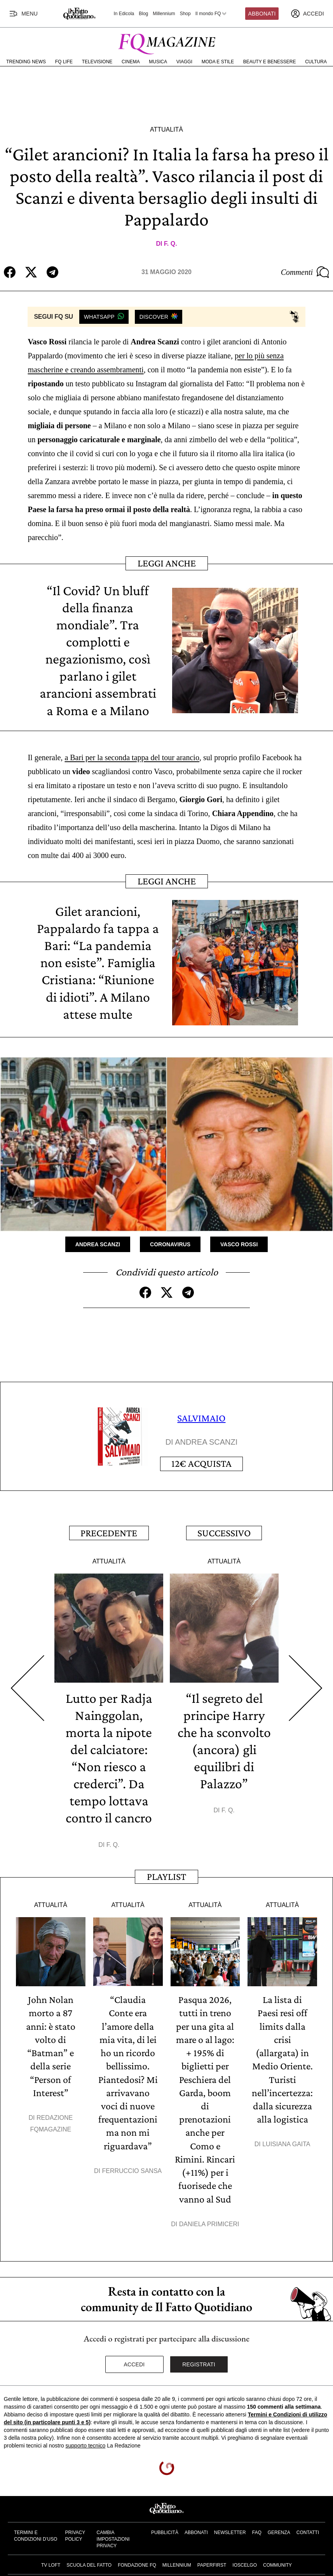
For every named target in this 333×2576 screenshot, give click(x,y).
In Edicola (124, 13)
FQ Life (64, 61)
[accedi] (307, 13)
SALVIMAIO (201, 1417)
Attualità (166, 129)
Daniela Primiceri (209, 2221)
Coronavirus (170, 1244)
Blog (143, 13)
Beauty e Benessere (269, 61)
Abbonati (262, 13)
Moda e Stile (218, 61)
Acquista (201, 1463)
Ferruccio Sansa (132, 2168)
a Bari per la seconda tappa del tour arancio (132, 757)
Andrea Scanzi (97, 1244)
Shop (185, 13)
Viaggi (184, 61)
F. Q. (170, 243)
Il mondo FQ (211, 13)
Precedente (108, 1531)
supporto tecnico (86, 2442)
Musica (158, 61)
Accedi (134, 2361)
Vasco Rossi (239, 1244)
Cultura (316, 61)
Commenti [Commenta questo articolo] (305, 272)
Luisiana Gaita (286, 2141)
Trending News (26, 61)
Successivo (224, 1531)
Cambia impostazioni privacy (113, 2536)
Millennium (164, 13)
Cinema (131, 61)
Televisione (97, 61)
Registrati (198, 2361)
